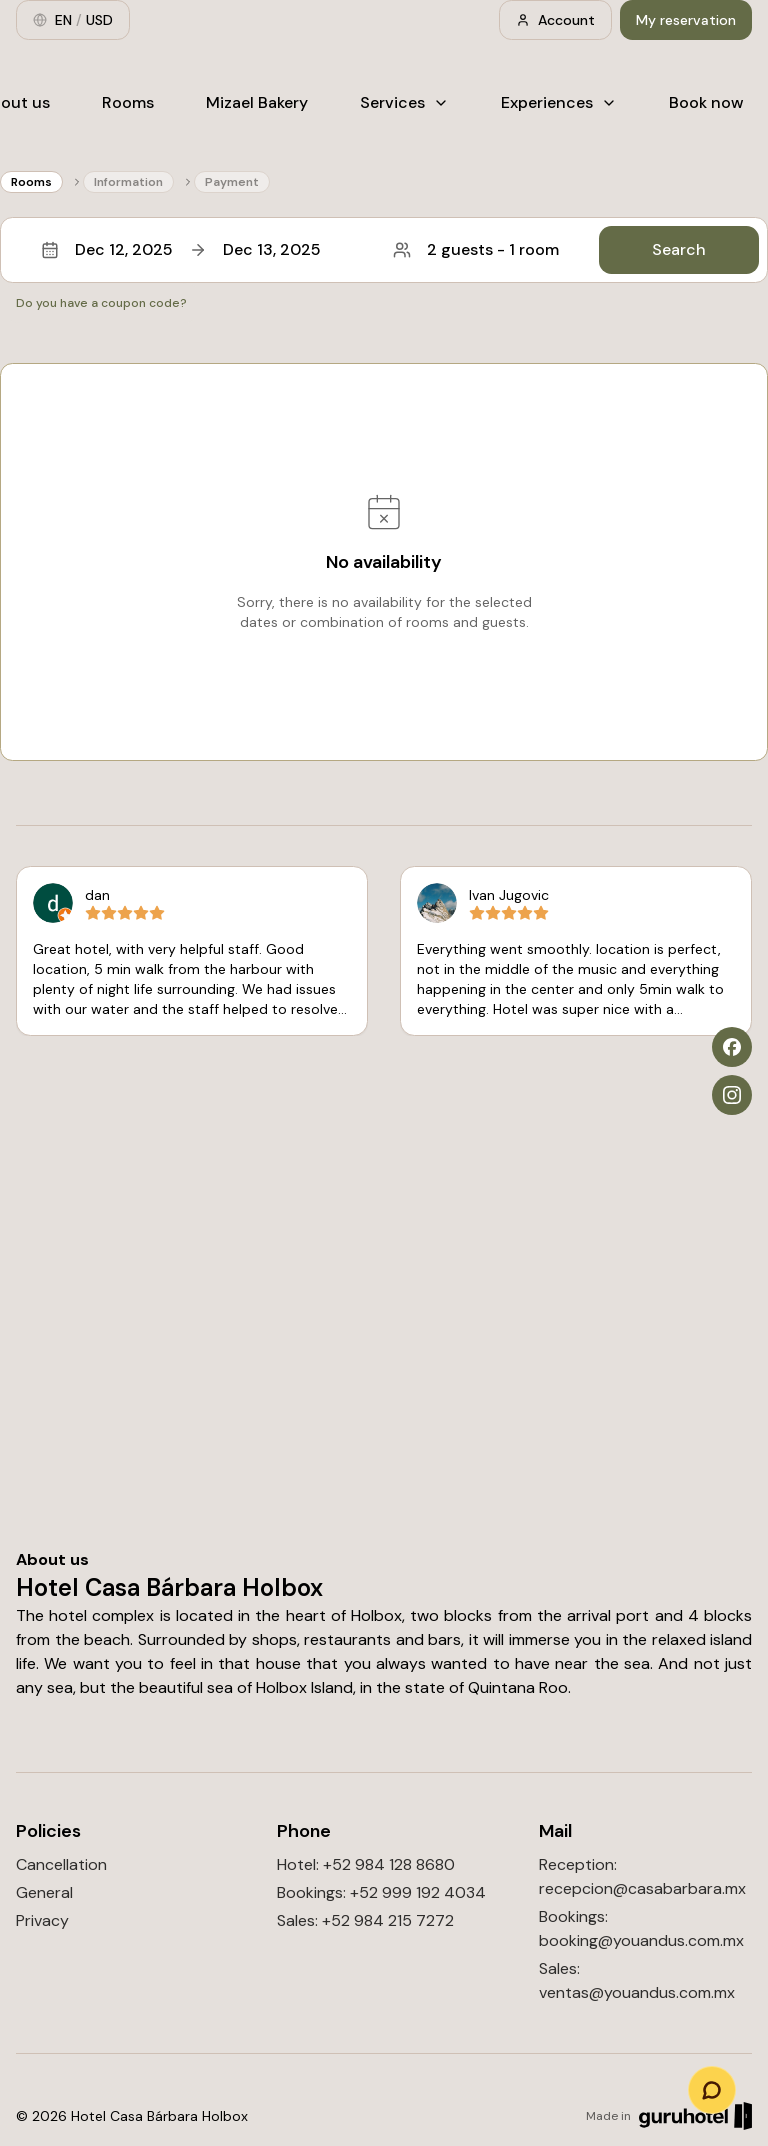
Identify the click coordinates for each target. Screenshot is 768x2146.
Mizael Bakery (257, 102)
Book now (706, 102)
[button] (384, 250)
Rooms (128, 102)
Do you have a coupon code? (101, 303)
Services (404, 102)
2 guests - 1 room (476, 249)
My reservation (686, 20)
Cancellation (61, 1864)
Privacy (42, 1920)
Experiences (559, 102)
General (44, 1892)
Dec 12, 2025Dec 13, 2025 (181, 249)
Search (679, 249)
